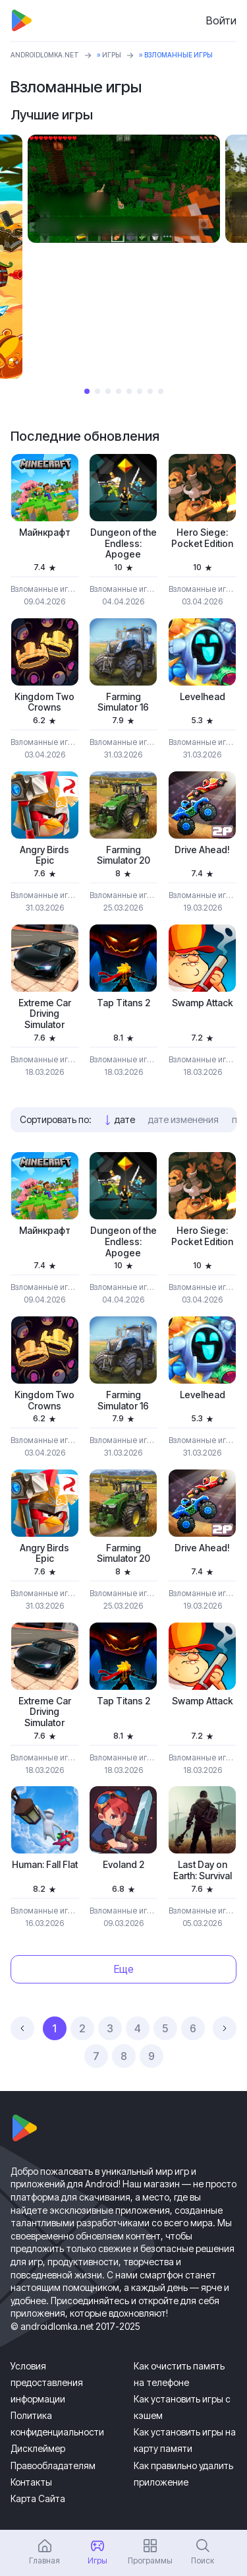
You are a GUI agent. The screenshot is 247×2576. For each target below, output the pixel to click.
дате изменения (183, 1119)
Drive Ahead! (202, 850)
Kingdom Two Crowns (44, 702)
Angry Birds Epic (44, 855)
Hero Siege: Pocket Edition (202, 538)
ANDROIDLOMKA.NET (45, 55)
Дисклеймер (38, 2448)
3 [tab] (108, 391)
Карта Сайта (38, 2498)
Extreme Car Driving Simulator (44, 1014)
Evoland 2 (123, 1864)
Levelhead (202, 697)
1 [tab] (87, 391)
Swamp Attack (202, 1003)
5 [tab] (129, 391)
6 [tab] (139, 391)
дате (125, 1119)
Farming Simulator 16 (123, 702)
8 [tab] (160, 391)
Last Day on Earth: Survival (202, 1870)
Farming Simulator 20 (123, 855)
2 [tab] (97, 391)
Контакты (31, 2482)
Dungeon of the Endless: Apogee (123, 543)
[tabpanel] (124, 189)
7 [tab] (150, 391)
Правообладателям (53, 2465)
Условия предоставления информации (47, 2382)
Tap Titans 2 (123, 1003)
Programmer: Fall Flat (45, 1864)
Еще (124, 1969)
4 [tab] (118, 391)
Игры (111, 55)
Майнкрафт (44, 532)
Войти (221, 20)
